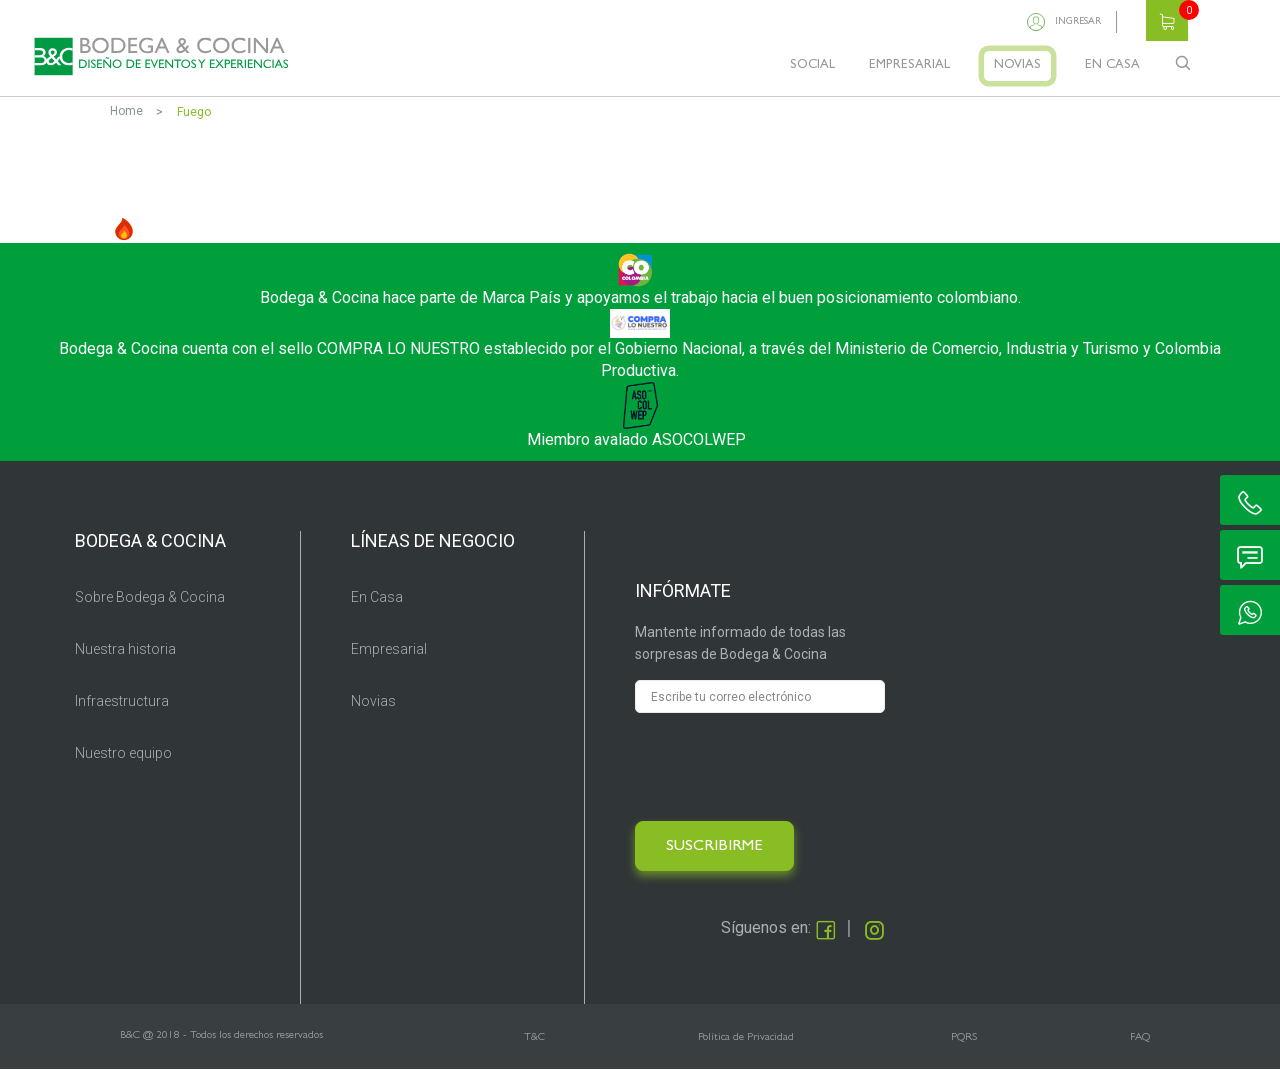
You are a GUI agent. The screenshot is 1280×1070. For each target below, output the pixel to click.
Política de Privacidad (746, 1037)
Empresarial (389, 649)
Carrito (1167, 20)
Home (126, 111)
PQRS (964, 1037)
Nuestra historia (125, 649)
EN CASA (1112, 65)
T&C (534, 1037)
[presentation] (787, 767)
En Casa (377, 597)
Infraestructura (122, 701)
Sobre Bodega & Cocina (150, 597)
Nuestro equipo (123, 753)
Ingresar (1078, 22)
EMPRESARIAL (909, 65)
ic (1250, 500)
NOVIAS (1017, 65)
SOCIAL (812, 65)
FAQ (1140, 1037)
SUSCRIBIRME (714, 847)
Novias (373, 701)
